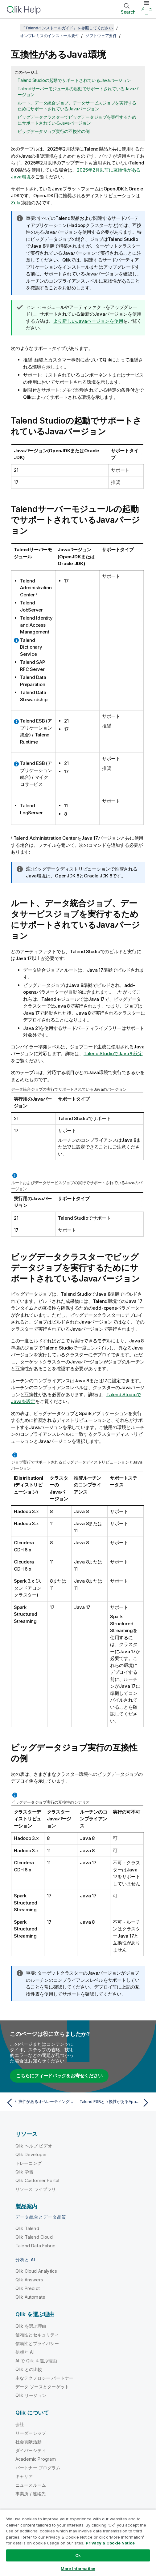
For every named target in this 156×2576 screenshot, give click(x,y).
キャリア (24, 2476)
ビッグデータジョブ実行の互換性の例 (54, 131)
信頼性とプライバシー (37, 2343)
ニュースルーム (30, 2485)
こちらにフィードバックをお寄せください (59, 2076)
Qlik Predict (27, 2288)
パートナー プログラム (37, 2467)
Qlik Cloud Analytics (36, 2271)
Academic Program (35, 2459)
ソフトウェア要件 (101, 35)
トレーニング (28, 2163)
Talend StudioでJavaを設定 (113, 1053)
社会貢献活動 (28, 2441)
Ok (78, 2555)
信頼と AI (24, 2352)
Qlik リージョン (31, 2395)
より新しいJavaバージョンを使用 (88, 321)
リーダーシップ (30, 2433)
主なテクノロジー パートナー (44, 2378)
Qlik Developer (31, 2154)
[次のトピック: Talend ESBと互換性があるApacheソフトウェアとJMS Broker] (115, 2103)
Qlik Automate (30, 2297)
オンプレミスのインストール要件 (49, 35)
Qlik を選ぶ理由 (31, 2326)
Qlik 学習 (24, 2171)
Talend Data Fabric (35, 2245)
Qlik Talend (27, 2228)
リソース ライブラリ (35, 2189)
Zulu (15, 203)
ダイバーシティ (30, 2450)
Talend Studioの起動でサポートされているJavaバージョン (74, 80)
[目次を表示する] (12, 28)
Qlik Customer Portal (37, 2180)
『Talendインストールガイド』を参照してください (67, 27)
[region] (78, 2542)
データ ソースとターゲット (42, 2386)
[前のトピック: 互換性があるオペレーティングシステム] (40, 2103)
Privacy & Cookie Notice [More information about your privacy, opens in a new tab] (110, 2542)
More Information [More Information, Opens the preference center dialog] (78, 2568)
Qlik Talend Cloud (34, 2237)
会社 (19, 2424)
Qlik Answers (29, 2279)
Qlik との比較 (28, 2369)
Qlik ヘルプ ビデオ (33, 2145)
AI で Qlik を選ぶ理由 (36, 2360)
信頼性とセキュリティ (37, 2334)
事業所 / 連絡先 (30, 2493)
